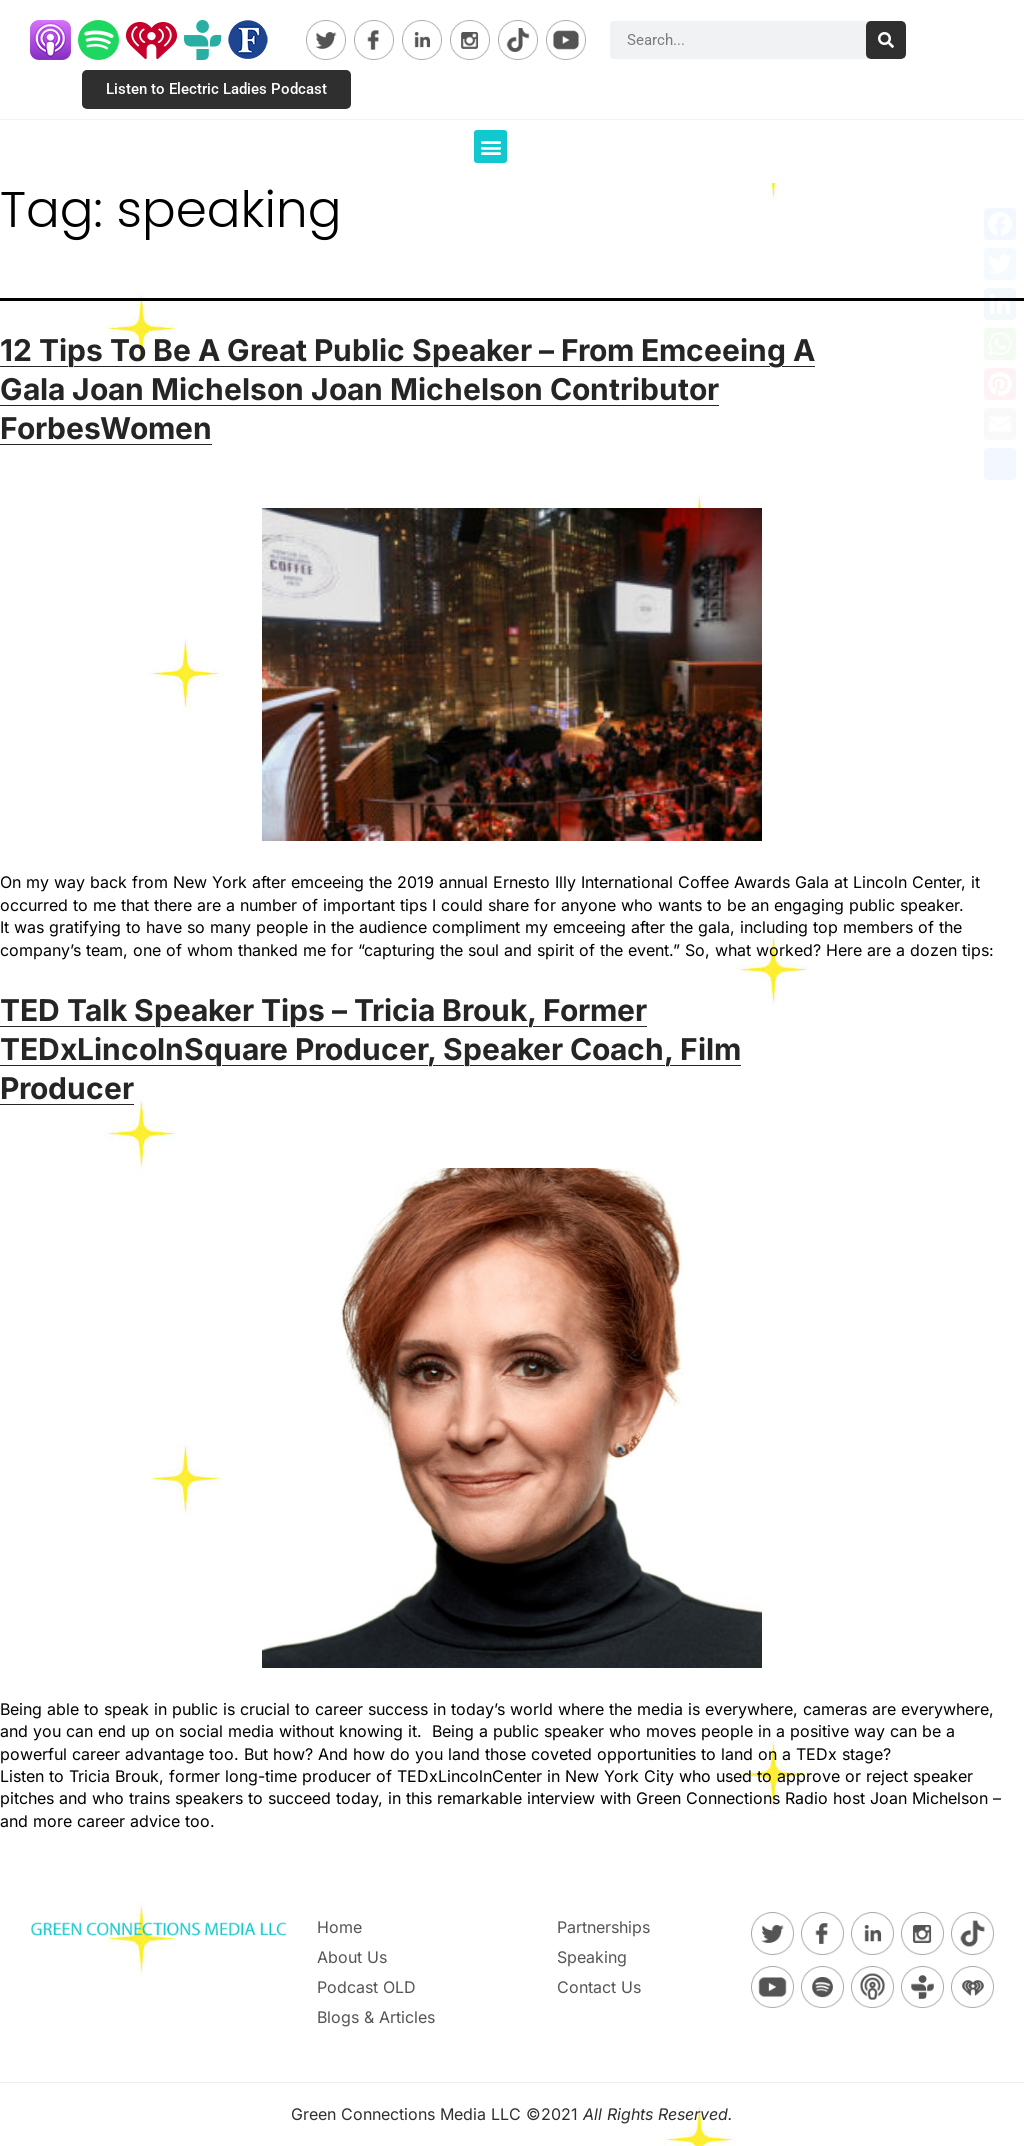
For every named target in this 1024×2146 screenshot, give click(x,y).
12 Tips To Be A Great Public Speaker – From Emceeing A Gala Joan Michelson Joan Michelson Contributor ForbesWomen (407, 389)
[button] (490, 146)
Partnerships (603, 1927)
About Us (352, 1957)
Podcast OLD (366, 1987)
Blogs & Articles (376, 2017)
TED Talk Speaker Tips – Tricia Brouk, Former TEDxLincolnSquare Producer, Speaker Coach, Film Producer (370, 1049)
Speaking (592, 1957)
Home (339, 1927)
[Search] (886, 40)
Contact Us (599, 1987)
